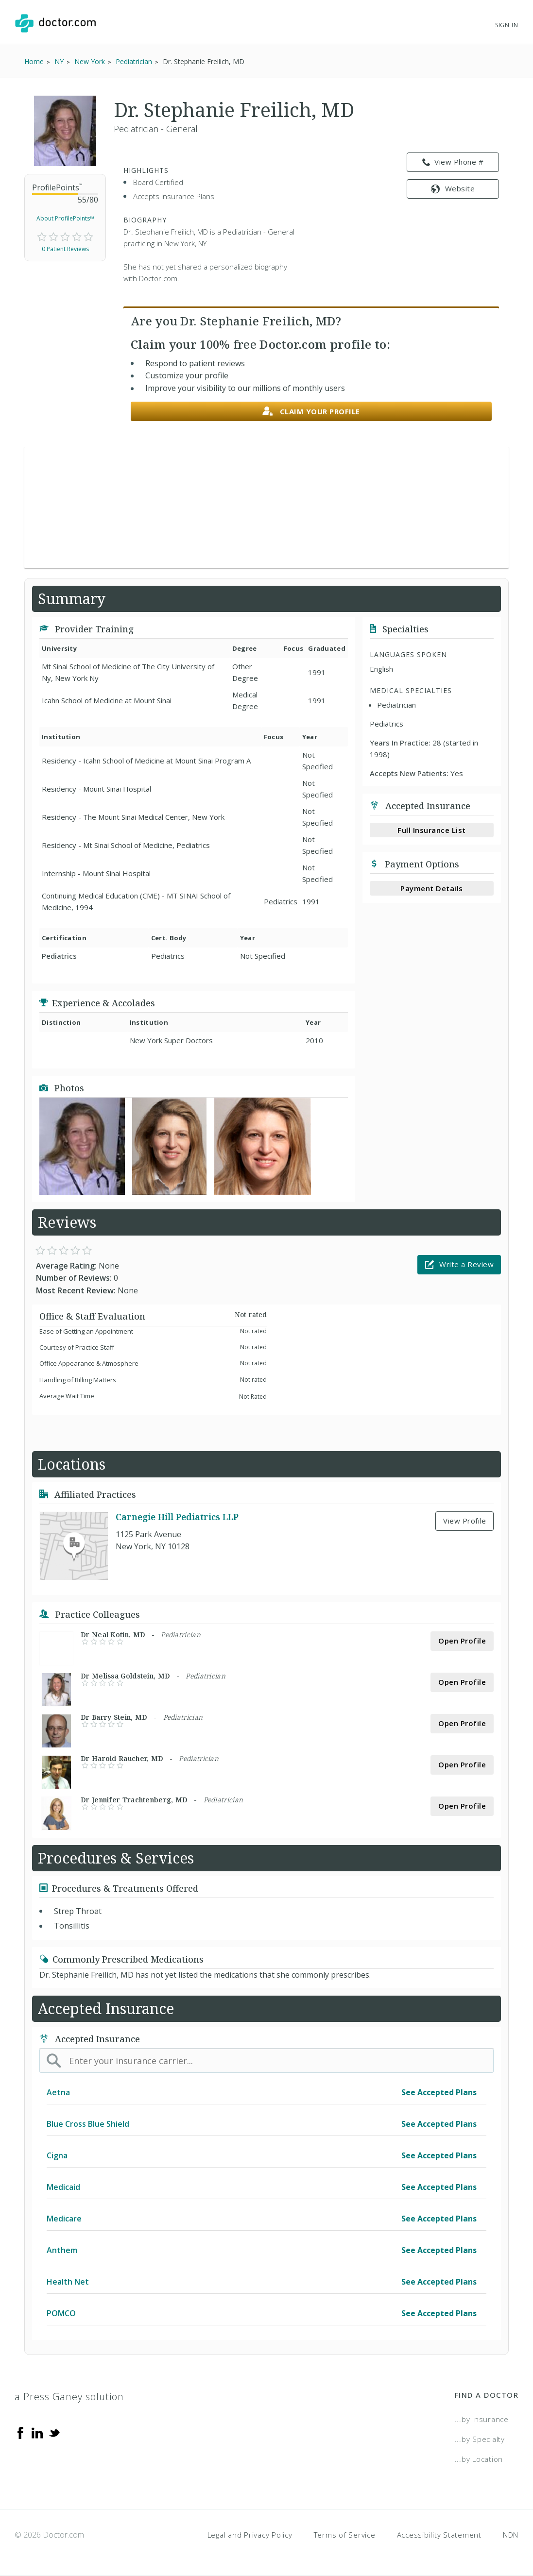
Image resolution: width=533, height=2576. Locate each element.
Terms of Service (345, 2535)
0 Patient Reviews (65, 249)
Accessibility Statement (439, 2535)
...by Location (479, 2459)
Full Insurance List (431, 830)
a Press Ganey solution (69, 2396)
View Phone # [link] (453, 162)
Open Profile (462, 1640)
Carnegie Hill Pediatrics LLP (177, 1517)
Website (453, 188)
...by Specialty (480, 2439)
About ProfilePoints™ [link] (65, 218)
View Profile (464, 1520)
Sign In (506, 25)
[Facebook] (20, 2432)
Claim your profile (311, 411)
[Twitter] (54, 2432)
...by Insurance (482, 2419)
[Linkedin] (37, 2432)
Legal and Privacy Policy (249, 2535)
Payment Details (431, 888)
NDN (510, 2535)
